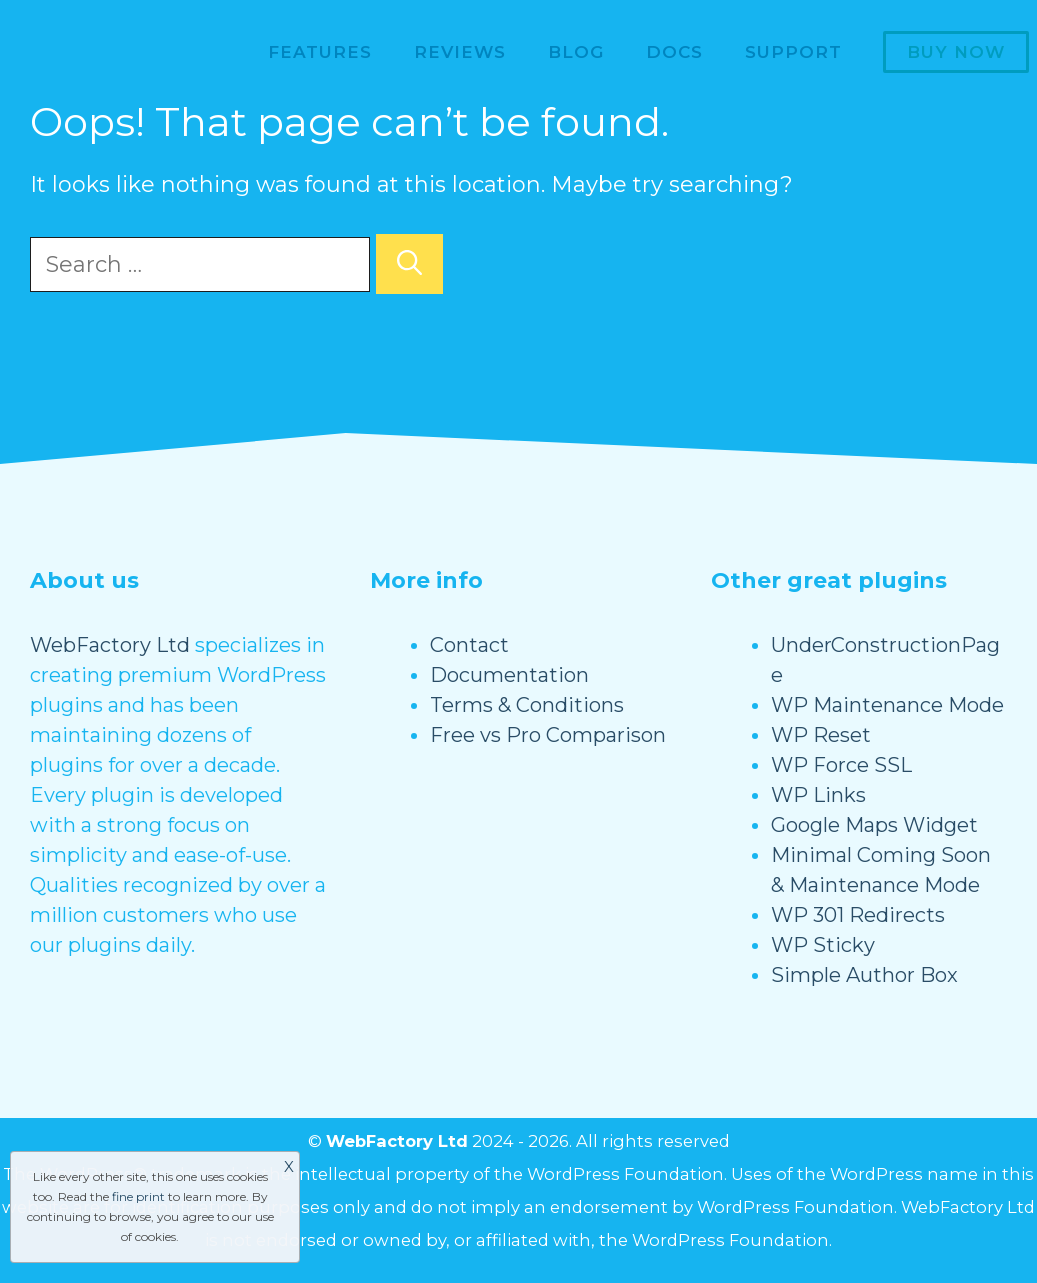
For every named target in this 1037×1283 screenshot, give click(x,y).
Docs (674, 52)
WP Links (818, 795)
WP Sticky (823, 945)
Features (320, 52)
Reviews (460, 52)
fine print (138, 1196)
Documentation (509, 675)
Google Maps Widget (874, 825)
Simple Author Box (864, 975)
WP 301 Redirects (858, 915)
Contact (469, 645)
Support (793, 52)
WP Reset (821, 735)
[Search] (409, 264)
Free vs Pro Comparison (548, 735)
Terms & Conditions (527, 705)
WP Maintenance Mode (887, 705)
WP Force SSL (841, 765)
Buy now (956, 52)
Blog (576, 52)
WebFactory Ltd (110, 645)
